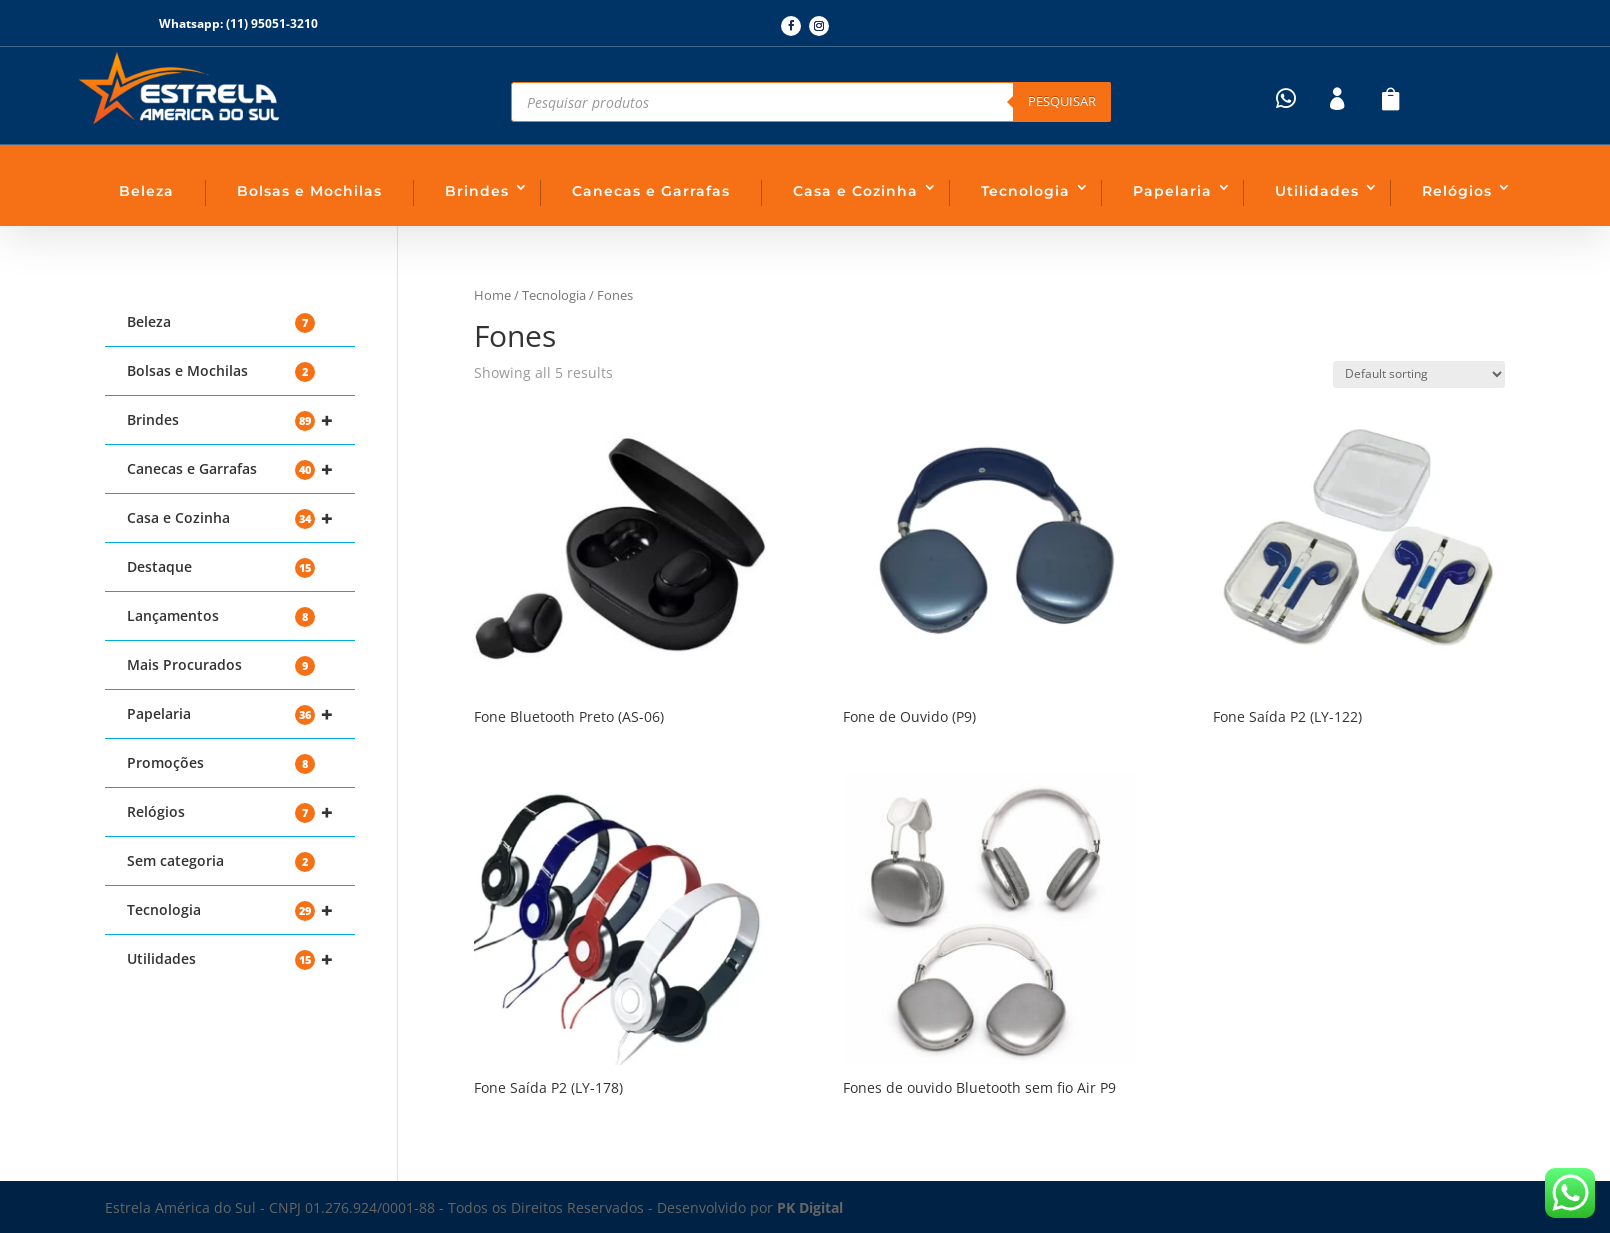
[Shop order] (1419, 374)
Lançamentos (221, 616)
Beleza (146, 191)
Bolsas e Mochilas (309, 191)
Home (492, 295)
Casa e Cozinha (855, 191)
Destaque (221, 567)
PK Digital (810, 1207)
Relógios (1457, 191)
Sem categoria (221, 861)
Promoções (221, 763)
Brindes (477, 191)
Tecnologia (1025, 191)
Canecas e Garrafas (651, 191)
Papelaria (1172, 191)
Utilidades (1317, 191)
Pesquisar (1062, 101)
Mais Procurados (221, 665)
